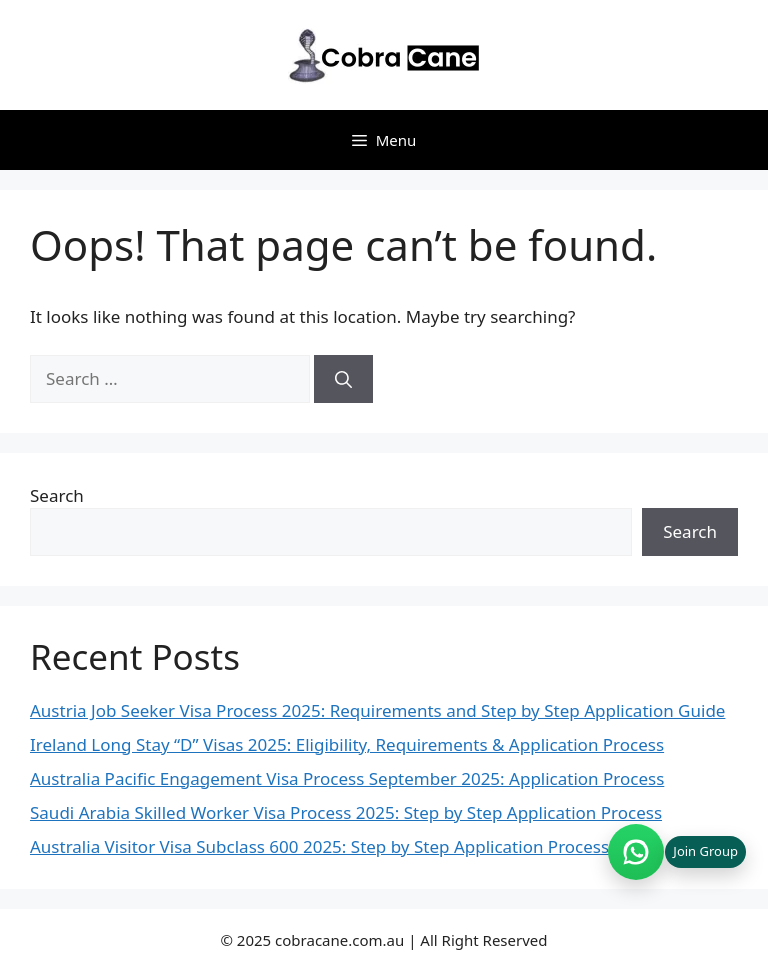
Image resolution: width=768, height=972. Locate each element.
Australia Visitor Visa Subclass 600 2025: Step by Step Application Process (319, 846)
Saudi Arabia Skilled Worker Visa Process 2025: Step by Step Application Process (346, 812)
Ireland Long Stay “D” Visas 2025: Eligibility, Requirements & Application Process (347, 744)
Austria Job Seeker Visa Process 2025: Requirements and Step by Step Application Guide (377, 710)
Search (57, 495)
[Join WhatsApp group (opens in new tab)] (677, 852)
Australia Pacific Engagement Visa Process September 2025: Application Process (347, 778)
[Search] (343, 379)
